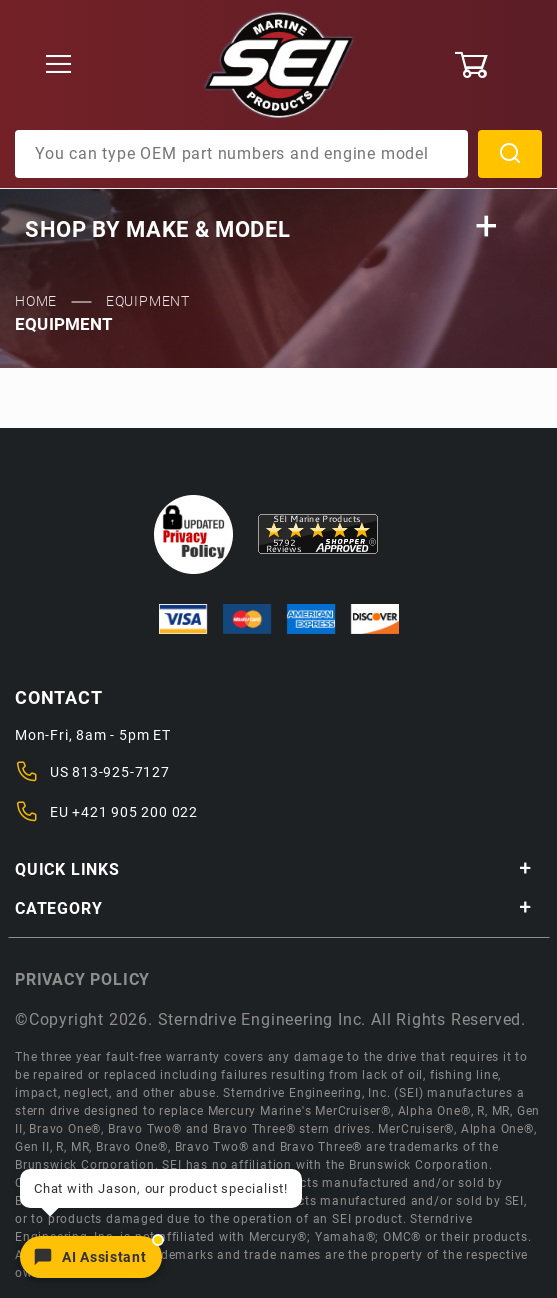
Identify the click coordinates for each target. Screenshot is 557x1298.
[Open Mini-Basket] (498, 65)
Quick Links (273, 869)
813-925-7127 (121, 772)
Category (273, 908)
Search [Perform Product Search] (510, 154)
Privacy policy (82, 979)
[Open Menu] (59, 65)
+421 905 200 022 (135, 812)
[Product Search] (241, 154)
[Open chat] (91, 1257)
